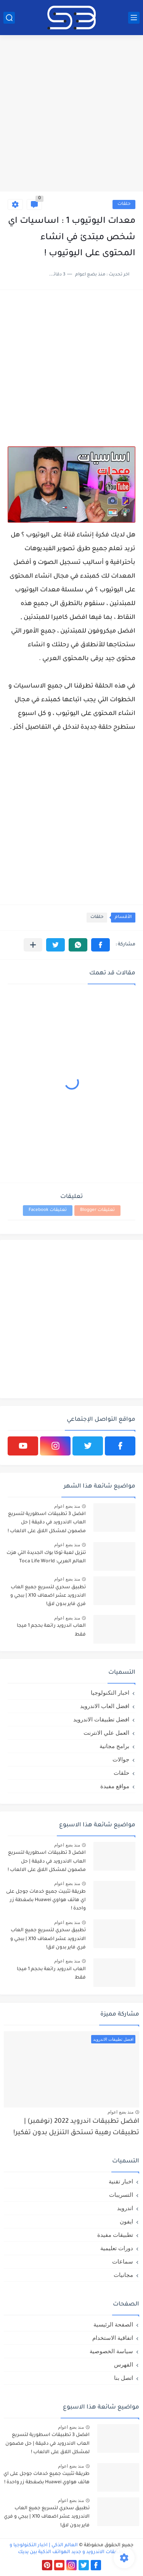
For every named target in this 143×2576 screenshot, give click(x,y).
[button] (100, 945)
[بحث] (9, 18)
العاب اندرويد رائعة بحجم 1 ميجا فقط (51, 1630)
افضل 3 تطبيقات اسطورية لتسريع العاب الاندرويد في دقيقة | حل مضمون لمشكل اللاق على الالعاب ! (47, 1523)
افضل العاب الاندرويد (104, 1706)
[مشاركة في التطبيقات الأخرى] (33, 945)
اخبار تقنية (121, 2181)
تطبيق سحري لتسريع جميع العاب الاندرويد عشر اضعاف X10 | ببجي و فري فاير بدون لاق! (48, 1596)
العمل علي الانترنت (106, 1732)
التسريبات (121, 2194)
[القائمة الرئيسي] (134, 18)
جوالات (120, 1759)
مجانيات (123, 2275)
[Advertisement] (71, 114)
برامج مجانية (114, 1746)
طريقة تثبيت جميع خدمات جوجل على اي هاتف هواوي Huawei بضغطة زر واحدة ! (46, 1900)
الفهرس (123, 2364)
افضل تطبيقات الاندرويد (101, 1719)
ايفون (126, 2221)
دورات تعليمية (116, 2248)
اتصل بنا (123, 2378)
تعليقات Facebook (48, 1210)
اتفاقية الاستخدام (112, 2337)
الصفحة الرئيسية (113, 2324)
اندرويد (125, 2208)
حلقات (123, 204)
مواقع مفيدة (114, 1786)
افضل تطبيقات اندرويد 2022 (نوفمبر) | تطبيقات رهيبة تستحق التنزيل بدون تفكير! (76, 2127)
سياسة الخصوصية (111, 2351)
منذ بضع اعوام (67, 1506)
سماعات (122, 2261)
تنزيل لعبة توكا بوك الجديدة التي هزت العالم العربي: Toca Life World (46, 1557)
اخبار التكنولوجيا (110, 1692)
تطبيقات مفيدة (115, 2234)
